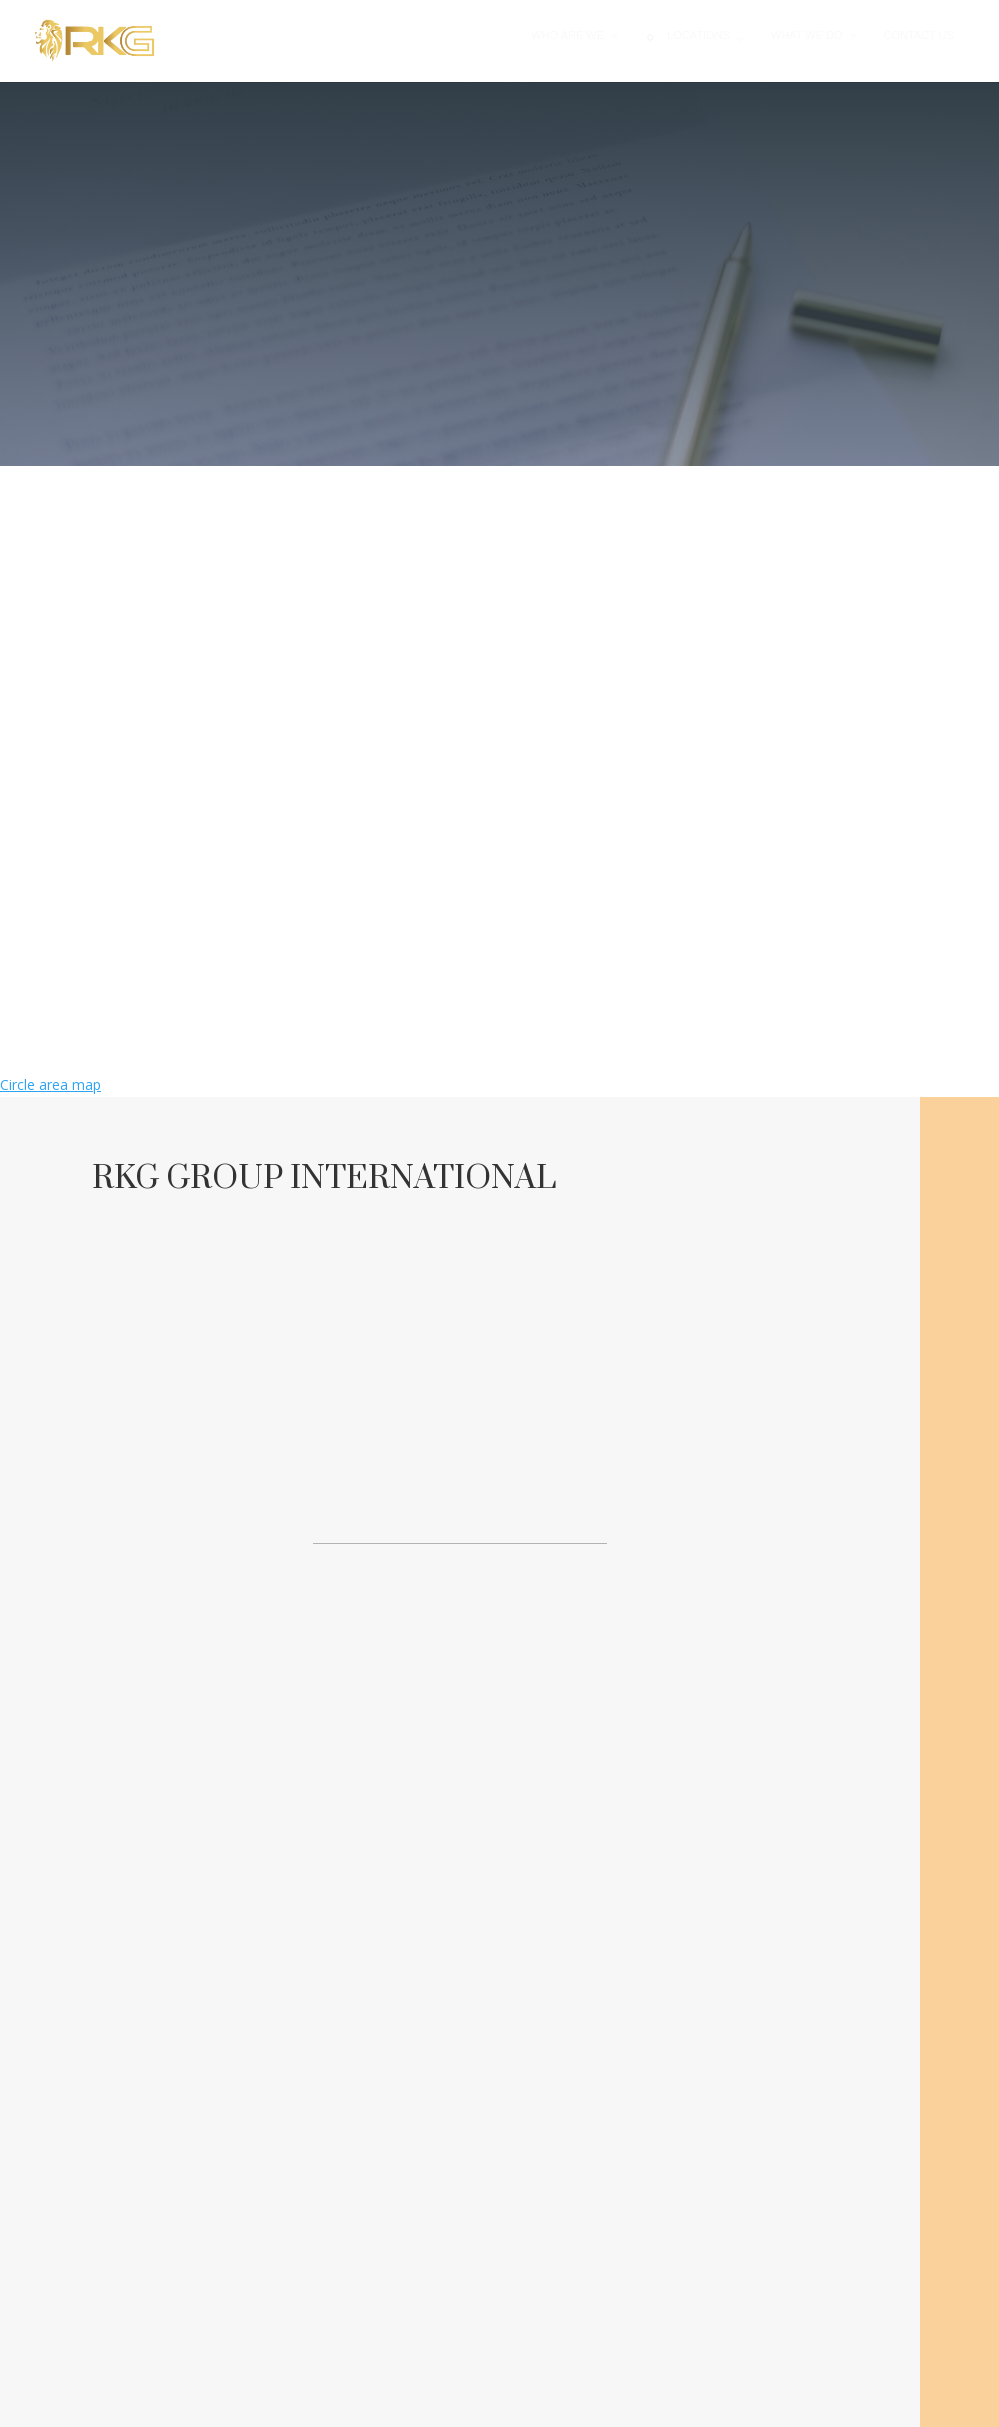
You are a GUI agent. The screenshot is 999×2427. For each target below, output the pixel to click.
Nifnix (615, 2400)
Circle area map (50, 1084)
